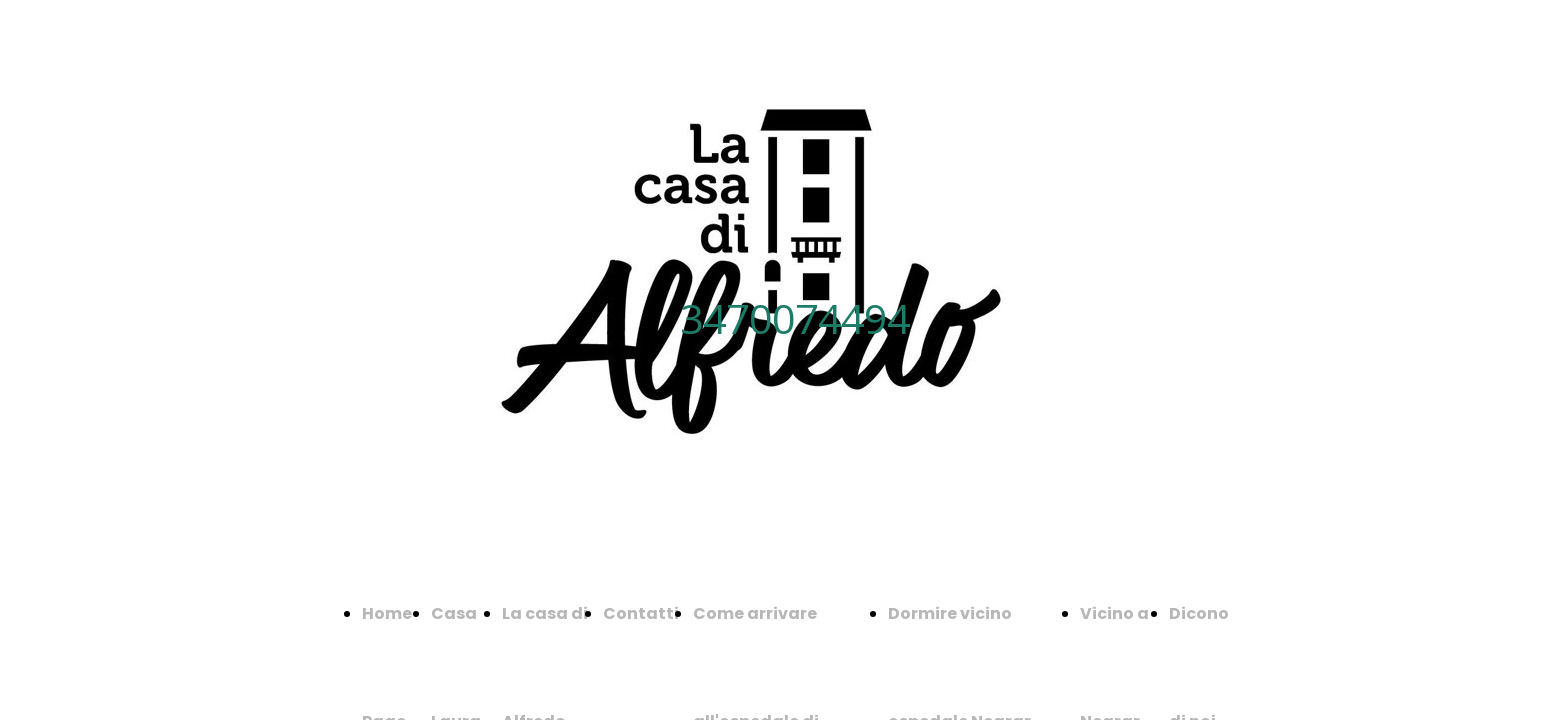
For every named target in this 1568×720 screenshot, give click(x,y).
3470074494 (795, 318)
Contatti (641, 613)
